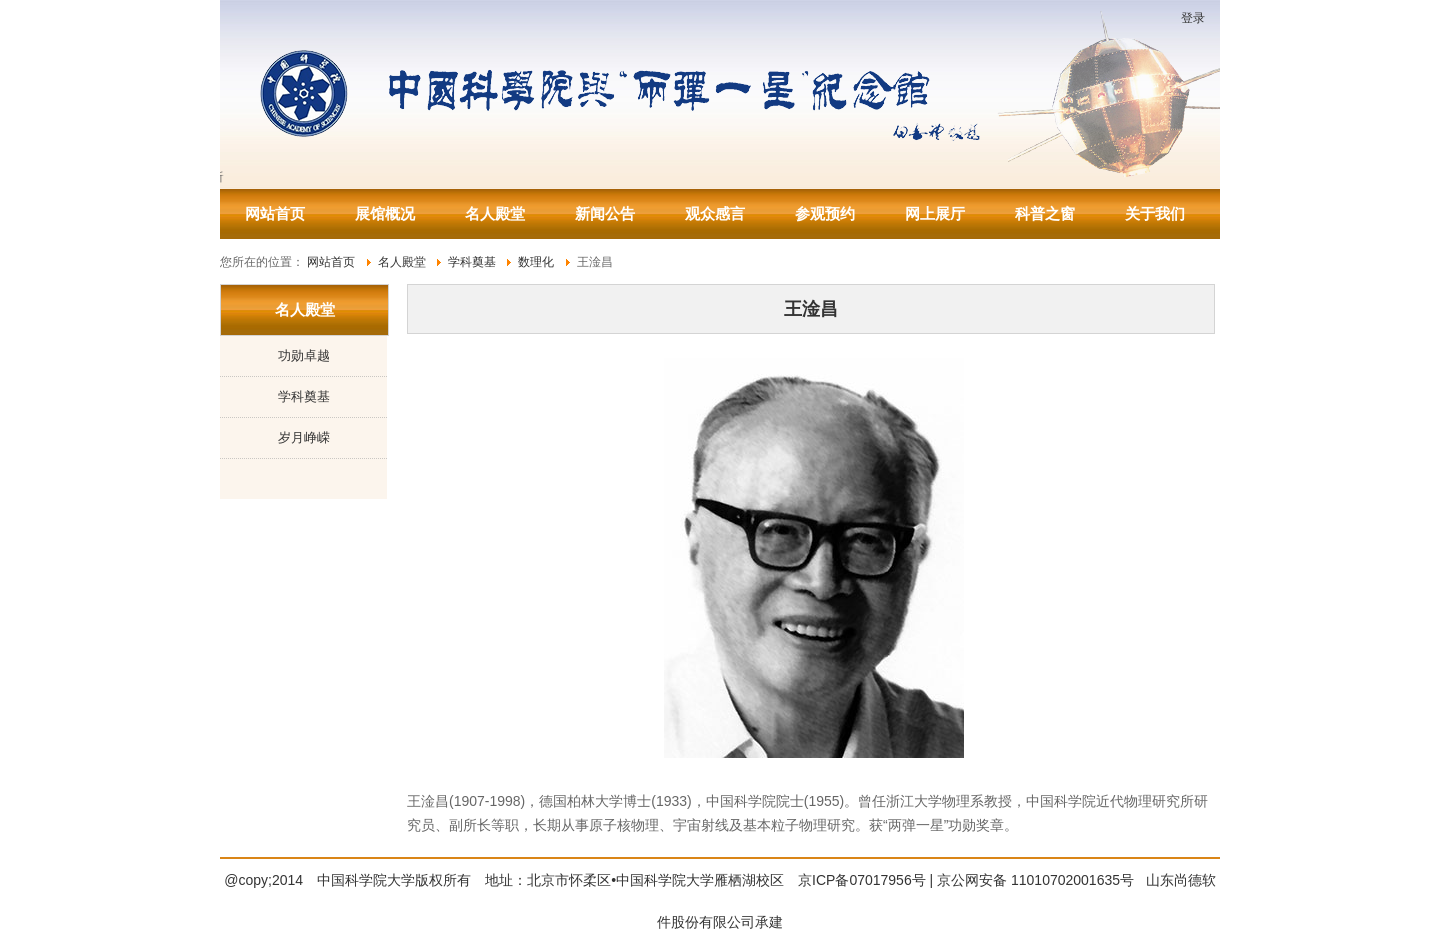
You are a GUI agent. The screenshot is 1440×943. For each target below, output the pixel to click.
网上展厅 (935, 213)
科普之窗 (1045, 213)
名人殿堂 (495, 213)
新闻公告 (605, 213)
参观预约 (825, 213)
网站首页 (275, 213)
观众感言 (715, 213)
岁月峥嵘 (304, 437)
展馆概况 (385, 213)
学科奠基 (304, 396)
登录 (1193, 18)
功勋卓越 (304, 355)
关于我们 (1155, 213)
